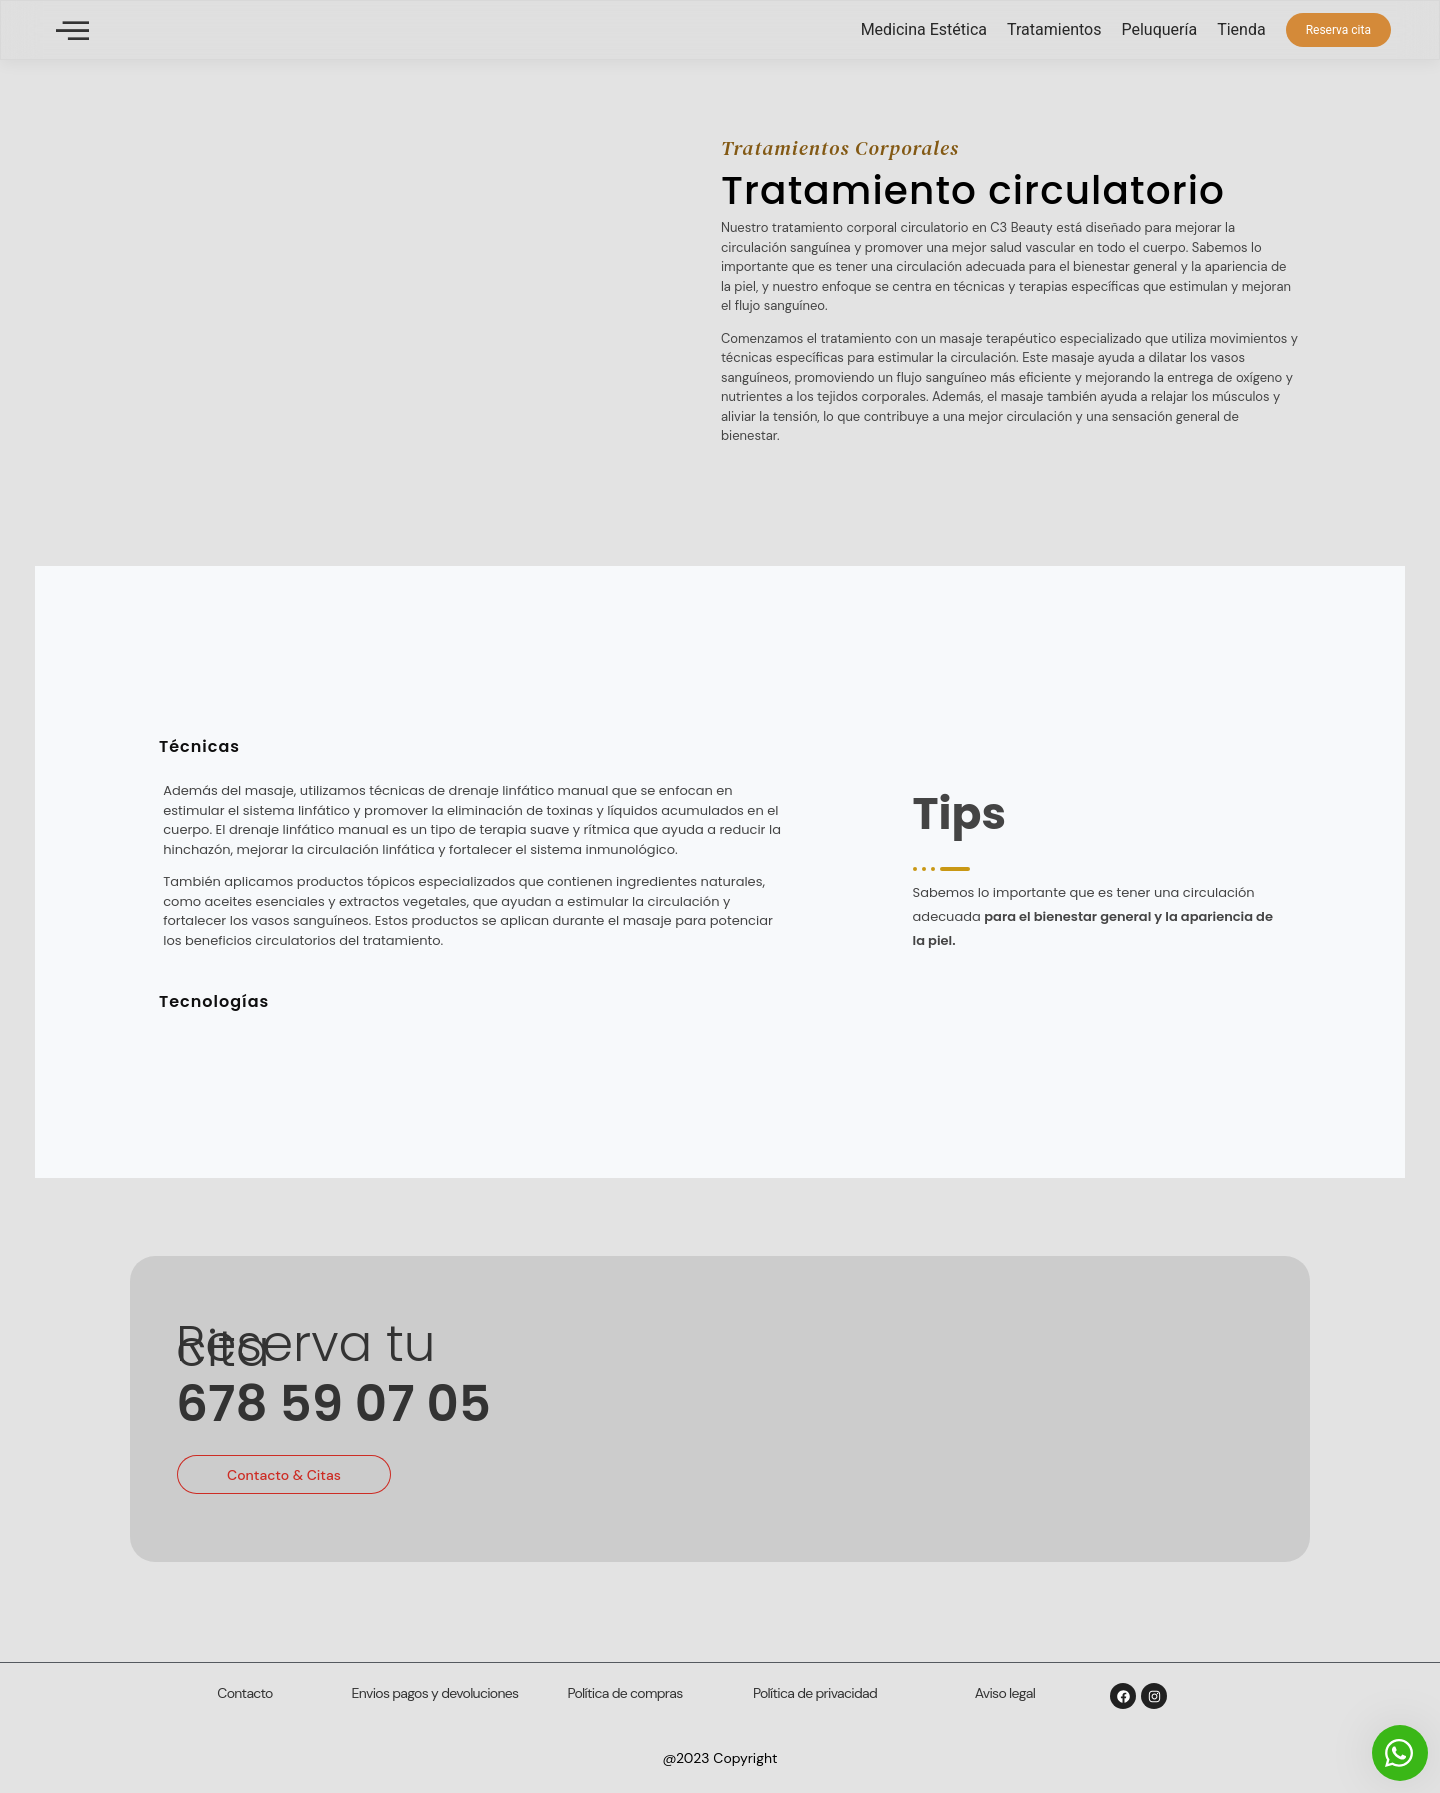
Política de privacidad (815, 1693)
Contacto (244, 1693)
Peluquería (1159, 29)
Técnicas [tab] (199, 746)
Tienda (1241, 29)
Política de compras (625, 1693)
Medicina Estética (924, 29)
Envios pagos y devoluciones (435, 1693)
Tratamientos (1054, 29)
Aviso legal (1005, 1693)
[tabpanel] (478, 872)
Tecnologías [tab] (214, 1001)
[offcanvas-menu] (72, 30)
